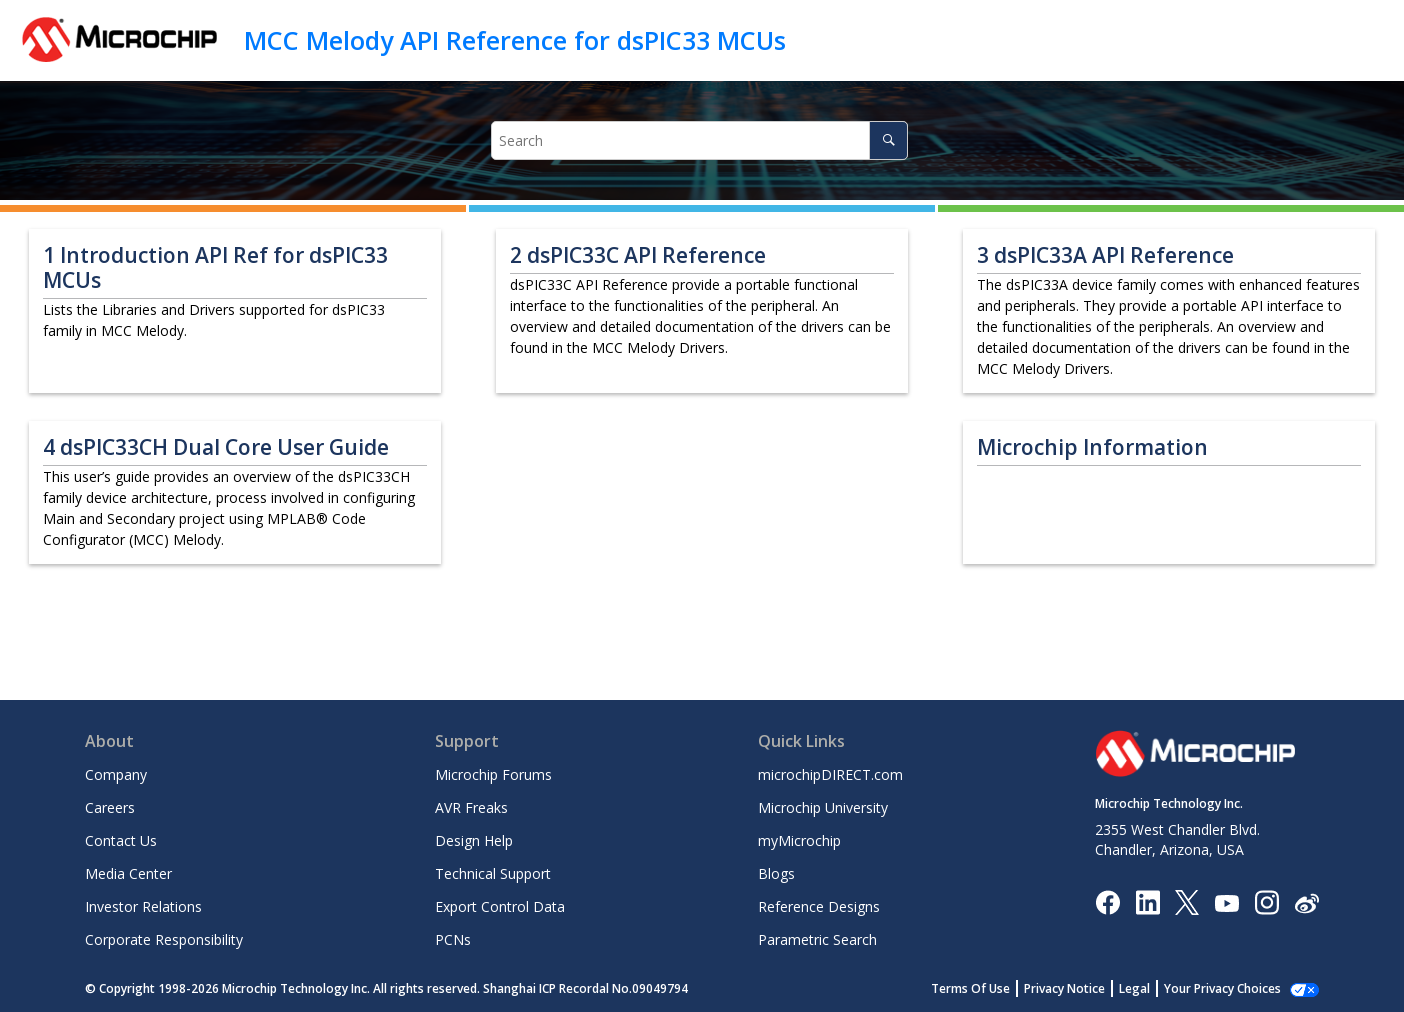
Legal (1156, 988)
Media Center (128, 873)
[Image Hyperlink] (1226, 902)
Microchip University (823, 807)
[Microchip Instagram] (1266, 901)
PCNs (453, 939)
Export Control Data (500, 906)
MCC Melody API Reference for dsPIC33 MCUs (515, 40)
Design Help (474, 840)
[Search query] (700, 140)
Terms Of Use (992, 988)
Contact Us (121, 840)
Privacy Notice (1086, 988)
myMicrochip (799, 840)
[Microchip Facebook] (1107, 901)
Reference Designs (819, 906)
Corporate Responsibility (164, 939)
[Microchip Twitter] (1187, 901)
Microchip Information (1092, 447)
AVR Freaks (471, 807)
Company (116, 774)
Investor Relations (143, 906)
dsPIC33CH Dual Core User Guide (216, 447)
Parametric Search (817, 939)
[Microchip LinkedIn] (1147, 901)
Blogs (776, 873)
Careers (110, 807)
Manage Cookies (1233, 988)
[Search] (888, 140)
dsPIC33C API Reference (638, 255)
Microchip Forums (493, 774)
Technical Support (493, 873)
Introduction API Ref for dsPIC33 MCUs (215, 268)
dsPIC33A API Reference (1105, 255)
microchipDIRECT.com (830, 774)
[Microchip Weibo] (1306, 902)
